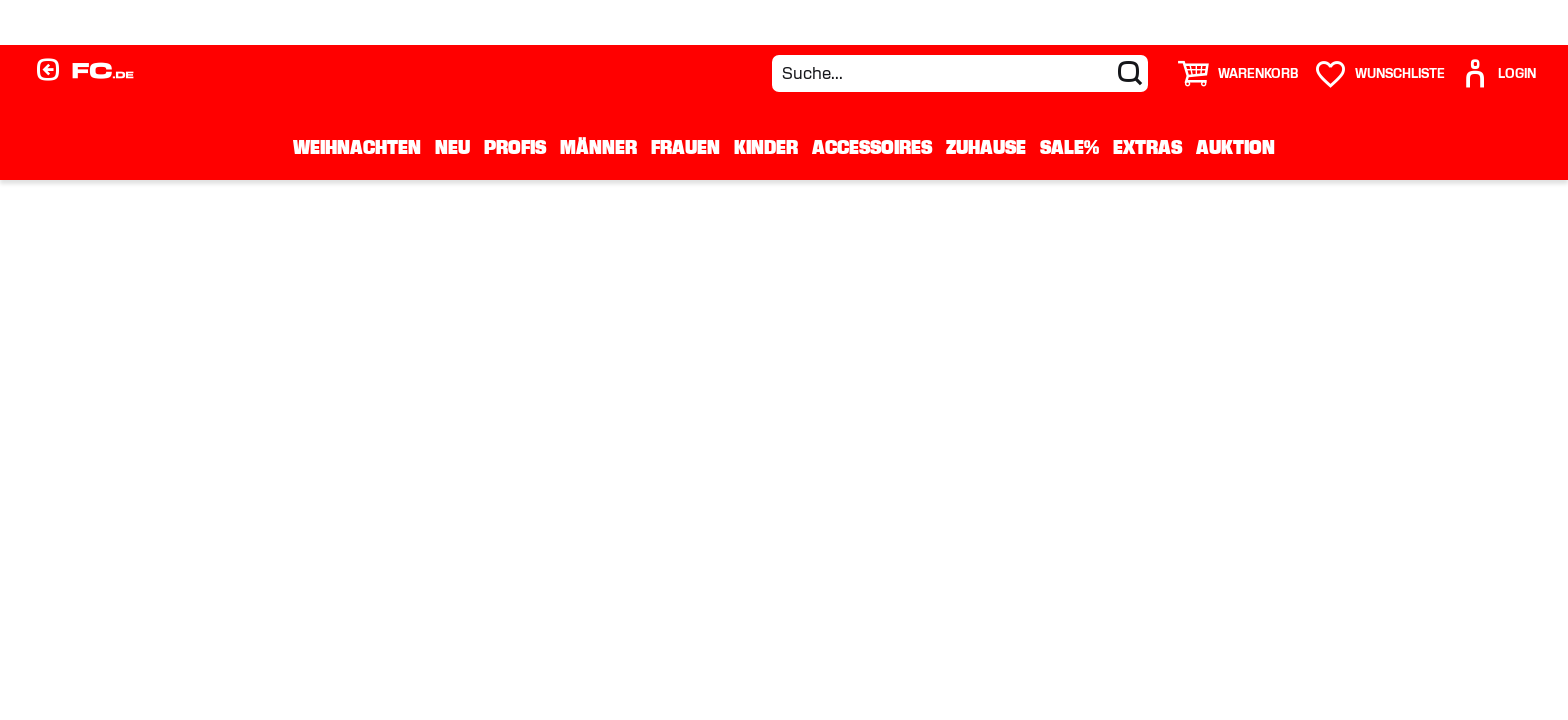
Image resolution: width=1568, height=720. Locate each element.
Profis (515, 147)
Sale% (1069, 147)
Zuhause (986, 147)
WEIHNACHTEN (357, 147)
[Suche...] (960, 73)
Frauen (685, 147)
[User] (1498, 73)
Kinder (766, 147)
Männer (598, 147)
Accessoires (872, 147)
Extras (1147, 147)
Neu (452, 147)
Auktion (1235, 147)
